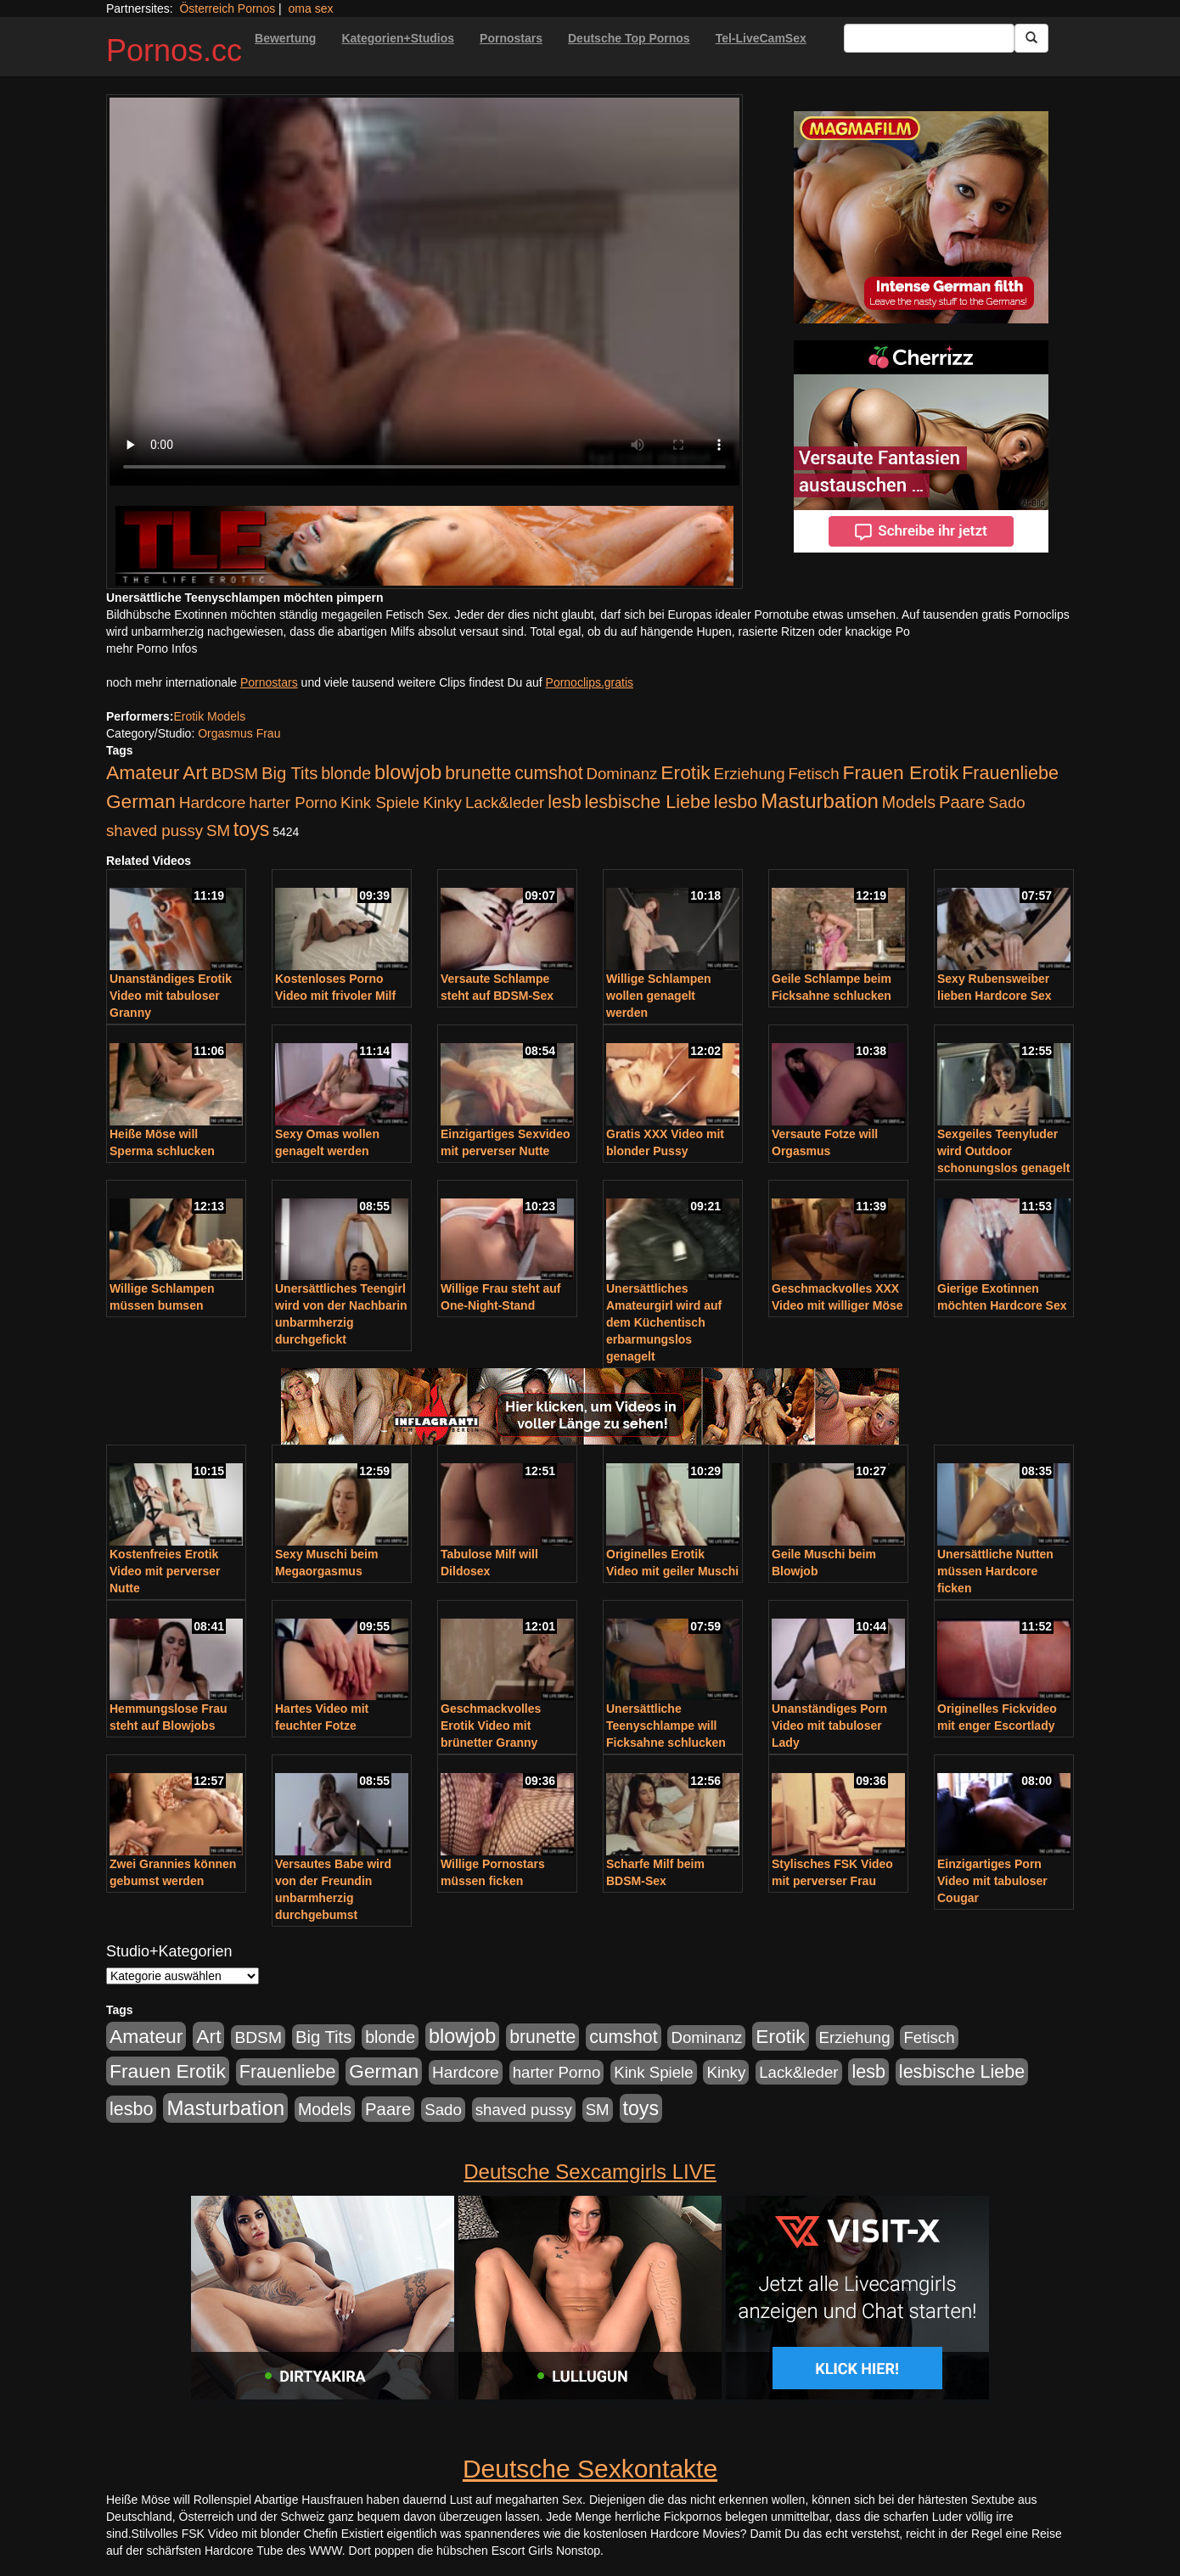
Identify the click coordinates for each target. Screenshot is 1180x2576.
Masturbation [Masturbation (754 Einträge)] (820, 800)
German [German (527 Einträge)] (141, 801)
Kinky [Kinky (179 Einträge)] (442, 802)
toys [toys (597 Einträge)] (251, 829)
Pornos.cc (174, 50)
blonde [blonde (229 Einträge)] (346, 773)
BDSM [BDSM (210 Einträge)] (234, 774)
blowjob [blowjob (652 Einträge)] (407, 772)
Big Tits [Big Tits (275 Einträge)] (289, 773)
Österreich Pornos (227, 8)
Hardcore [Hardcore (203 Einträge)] (212, 802)
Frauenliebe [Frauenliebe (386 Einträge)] (1010, 773)
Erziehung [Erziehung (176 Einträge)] (749, 774)
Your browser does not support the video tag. (424, 291)
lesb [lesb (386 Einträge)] (565, 802)
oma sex (311, 8)
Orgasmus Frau (239, 733)
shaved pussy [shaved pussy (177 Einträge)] (154, 830)
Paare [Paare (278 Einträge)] (962, 802)
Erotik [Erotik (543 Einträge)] (685, 772)
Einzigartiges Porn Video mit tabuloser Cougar (992, 1881)
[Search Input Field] (929, 38)
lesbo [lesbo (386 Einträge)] (735, 802)
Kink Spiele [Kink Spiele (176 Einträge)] (379, 802)
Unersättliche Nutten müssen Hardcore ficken (995, 1571)
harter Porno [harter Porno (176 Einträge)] (293, 802)
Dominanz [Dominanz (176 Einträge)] (621, 774)
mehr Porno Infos (151, 648)
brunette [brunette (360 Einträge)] (478, 773)
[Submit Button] (1031, 38)
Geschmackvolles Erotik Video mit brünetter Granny (491, 1725)
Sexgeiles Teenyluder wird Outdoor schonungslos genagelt (1003, 1151)
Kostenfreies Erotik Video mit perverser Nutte (165, 1571)
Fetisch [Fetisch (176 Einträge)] (813, 774)
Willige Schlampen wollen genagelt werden (658, 995)
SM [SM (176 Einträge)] (218, 830)
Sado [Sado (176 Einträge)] (1006, 802)
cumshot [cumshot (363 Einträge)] (548, 773)
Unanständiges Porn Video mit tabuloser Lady (829, 1725)
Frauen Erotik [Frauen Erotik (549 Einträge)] (900, 772)
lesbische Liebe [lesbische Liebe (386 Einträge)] (648, 802)
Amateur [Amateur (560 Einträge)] (142, 772)
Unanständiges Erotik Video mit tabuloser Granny (171, 995)
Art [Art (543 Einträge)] (195, 772)
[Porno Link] (424, 545)
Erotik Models (209, 716)
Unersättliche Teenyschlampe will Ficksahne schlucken (666, 1725)
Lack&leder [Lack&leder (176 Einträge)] (504, 802)
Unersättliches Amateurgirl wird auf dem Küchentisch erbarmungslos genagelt (664, 1322)
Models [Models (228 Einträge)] (909, 802)
